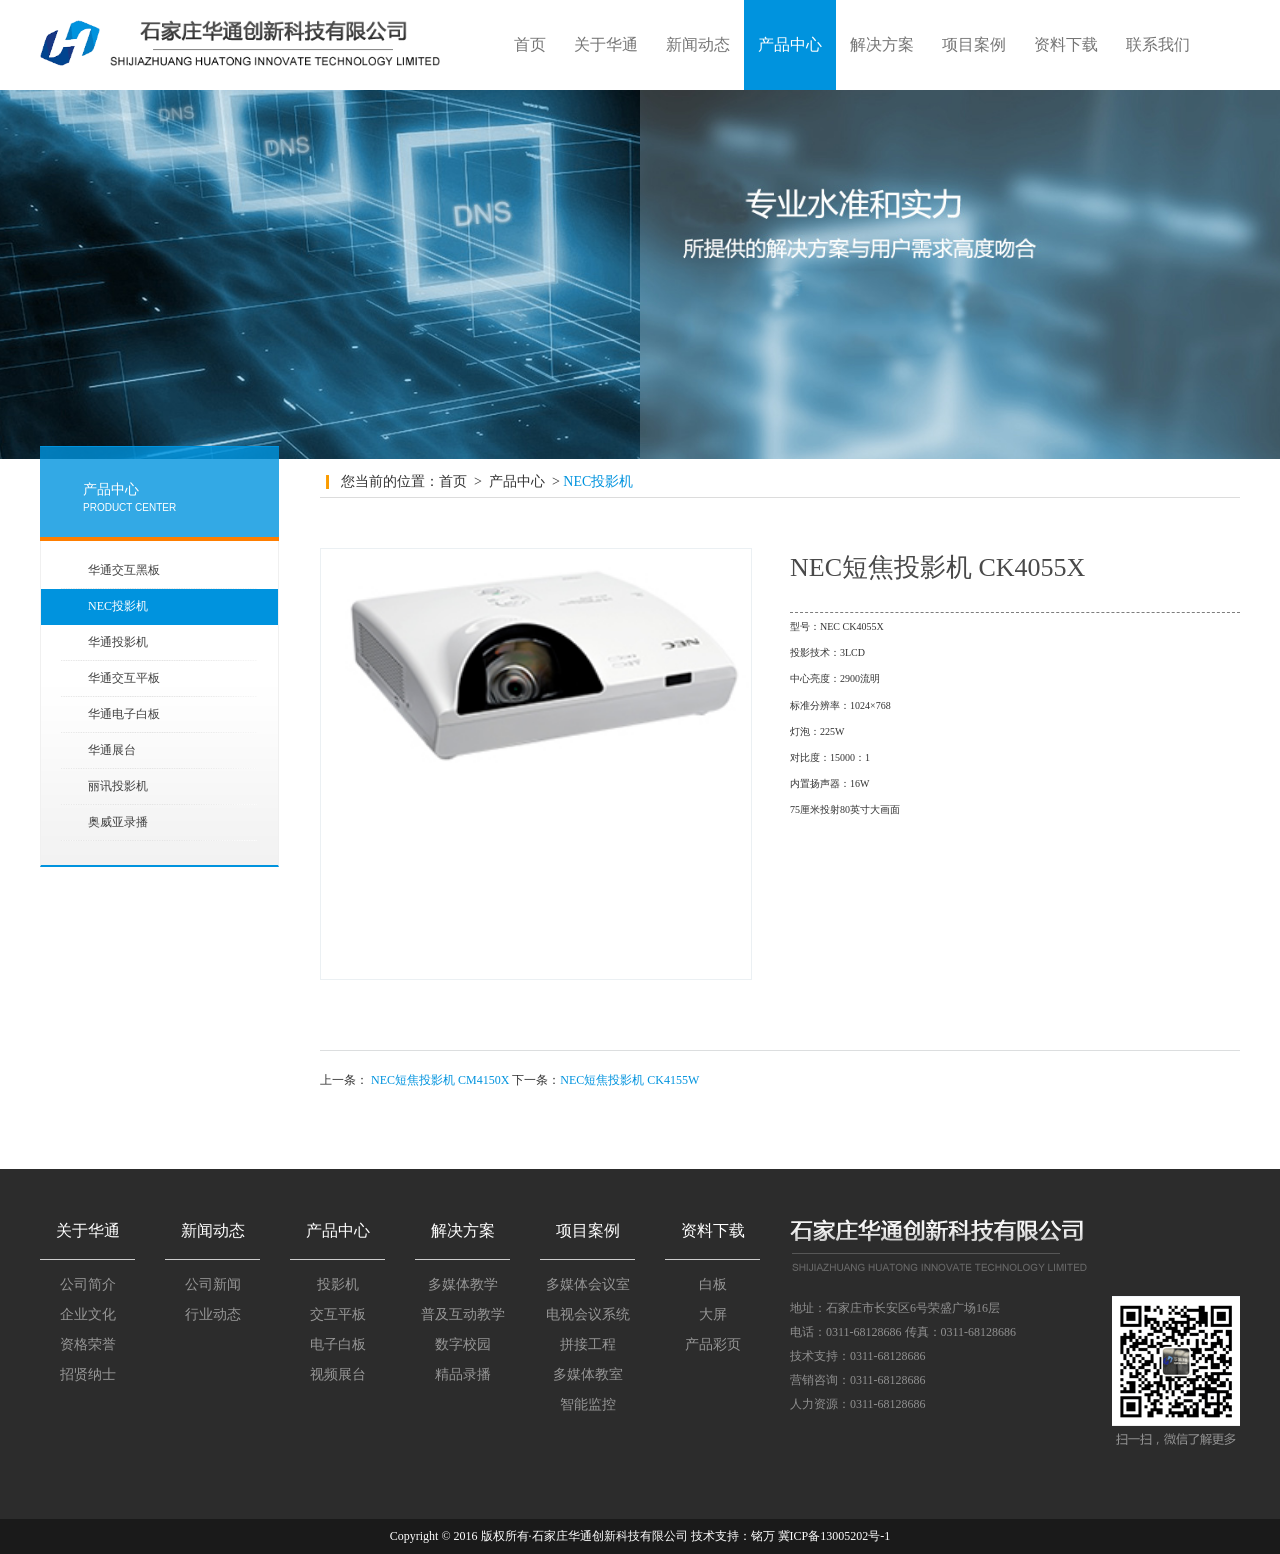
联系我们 (1158, 44)
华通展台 (112, 750)
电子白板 (338, 1344)
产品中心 (790, 44)
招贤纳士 (88, 1374)
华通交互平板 (124, 678)
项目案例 (974, 44)
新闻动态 (698, 44)
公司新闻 (213, 1284)
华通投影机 (118, 642)
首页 (530, 44)
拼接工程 (588, 1344)
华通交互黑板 (124, 570)
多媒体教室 (588, 1374)
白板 (713, 1284)
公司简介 (88, 1284)
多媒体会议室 (588, 1284)
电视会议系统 (588, 1314)
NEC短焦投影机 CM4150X (440, 1080)
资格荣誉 (88, 1344)
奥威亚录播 (118, 822)
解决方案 (882, 44)
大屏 (713, 1314)
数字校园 (463, 1344)
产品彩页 (713, 1344)
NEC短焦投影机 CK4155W (629, 1080)
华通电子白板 (124, 714)
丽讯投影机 (118, 786)
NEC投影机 (118, 606)
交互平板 (338, 1314)
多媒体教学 (463, 1284)
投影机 (338, 1284)
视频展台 (338, 1374)
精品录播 (463, 1374)
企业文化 (88, 1314)
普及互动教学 (463, 1314)
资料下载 (1066, 44)
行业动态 (213, 1314)
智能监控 (588, 1404)
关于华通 (606, 44)
